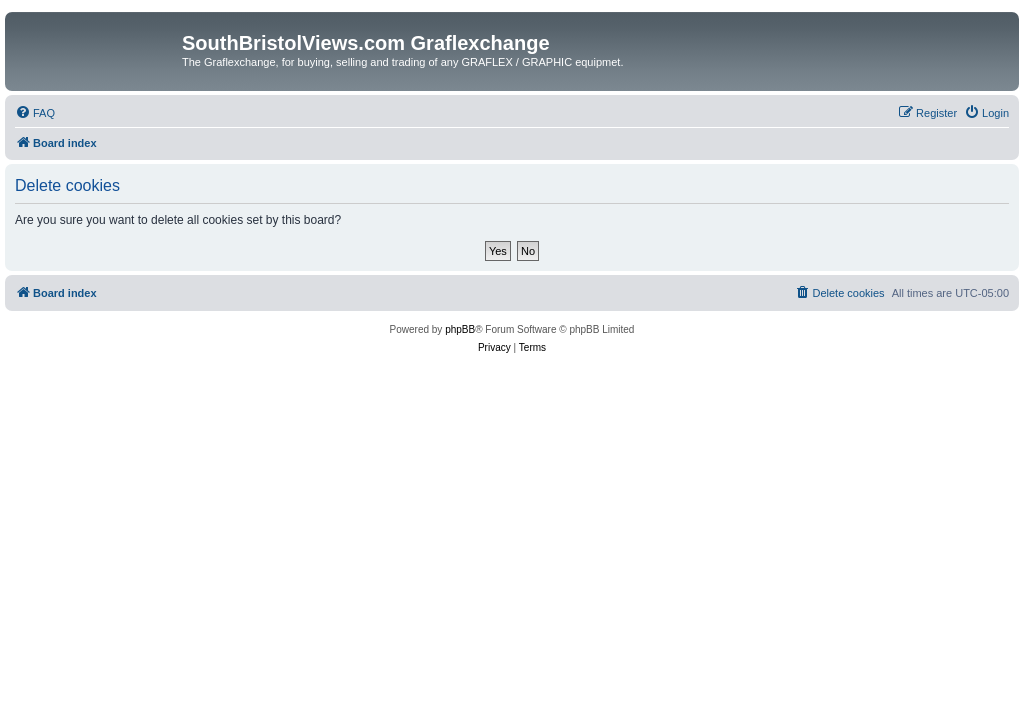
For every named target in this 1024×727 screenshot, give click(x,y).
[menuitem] (35, 113)
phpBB (460, 329)
